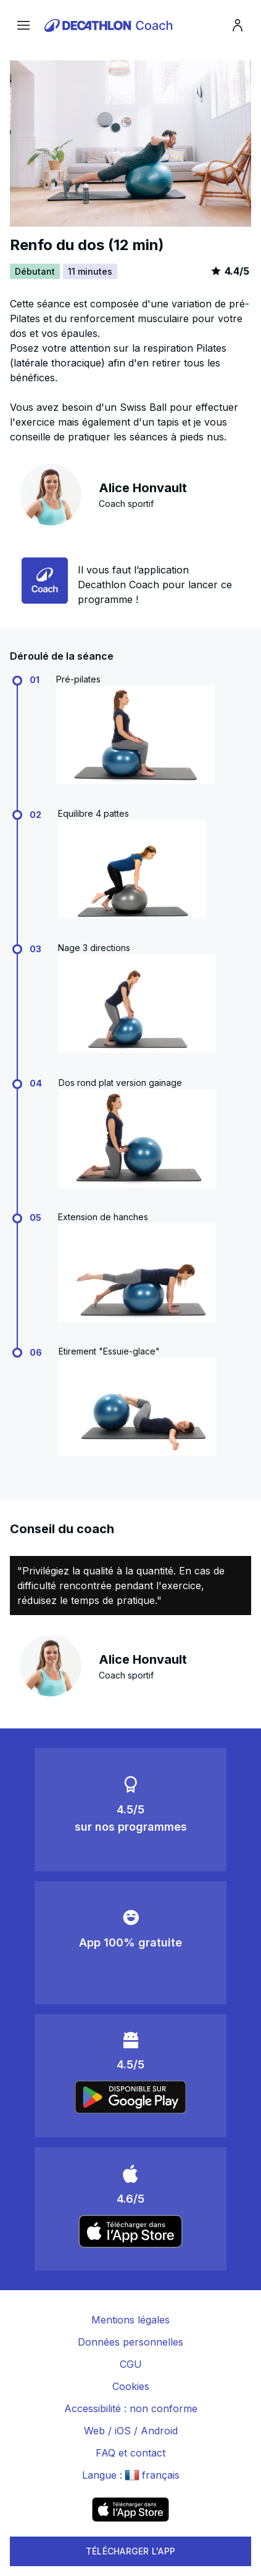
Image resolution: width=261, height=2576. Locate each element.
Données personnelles (130, 2342)
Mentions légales (130, 2320)
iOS (123, 2430)
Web (94, 2430)
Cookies (130, 2386)
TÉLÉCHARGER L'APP (131, 2551)
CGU (131, 2364)
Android (159, 2430)
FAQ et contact (130, 2453)
